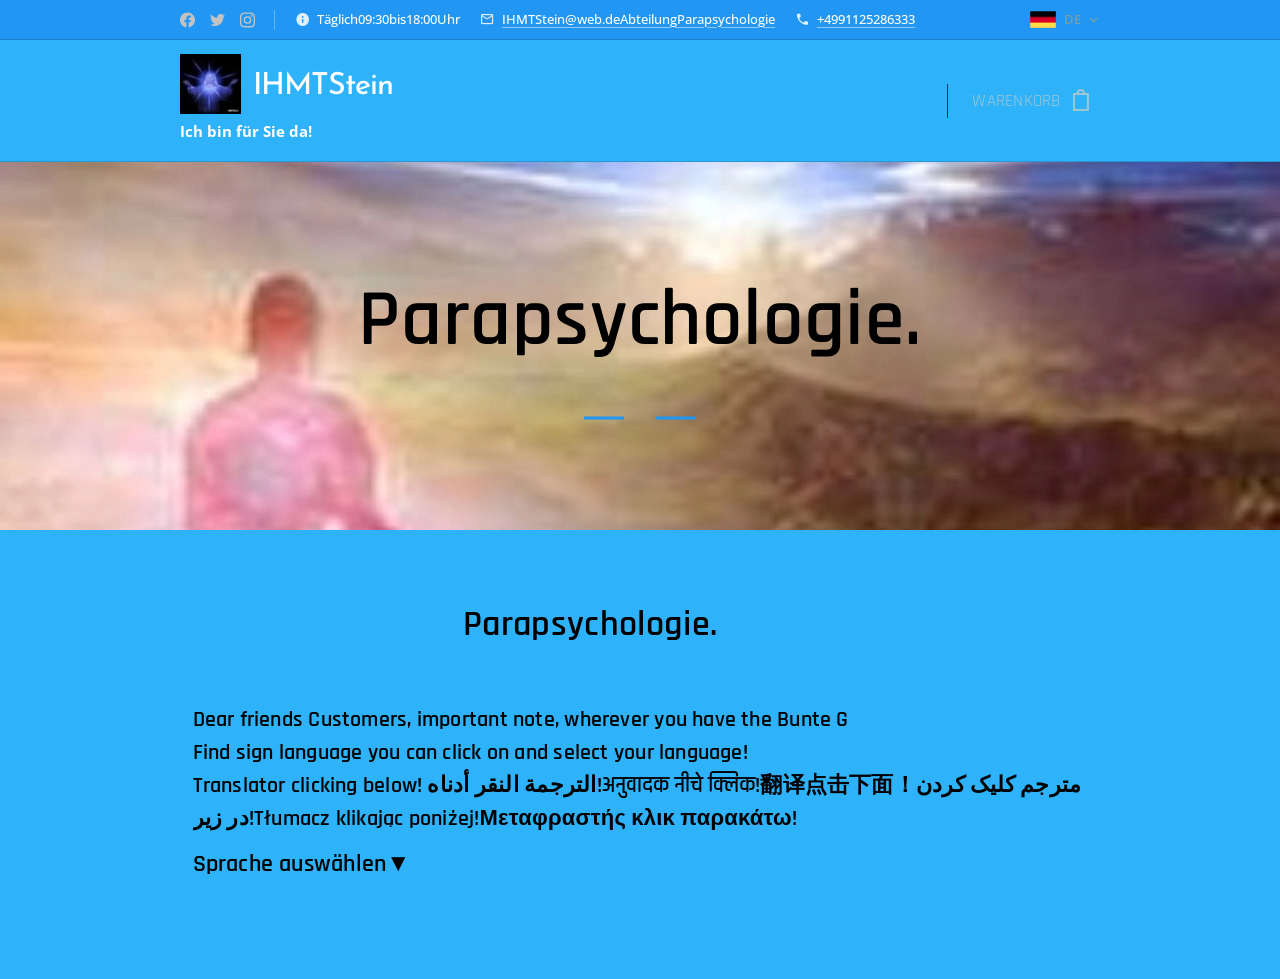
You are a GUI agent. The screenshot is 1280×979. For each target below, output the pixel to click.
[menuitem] (467, 101)
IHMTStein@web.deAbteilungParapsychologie (638, 19)
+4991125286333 (866, 19)
